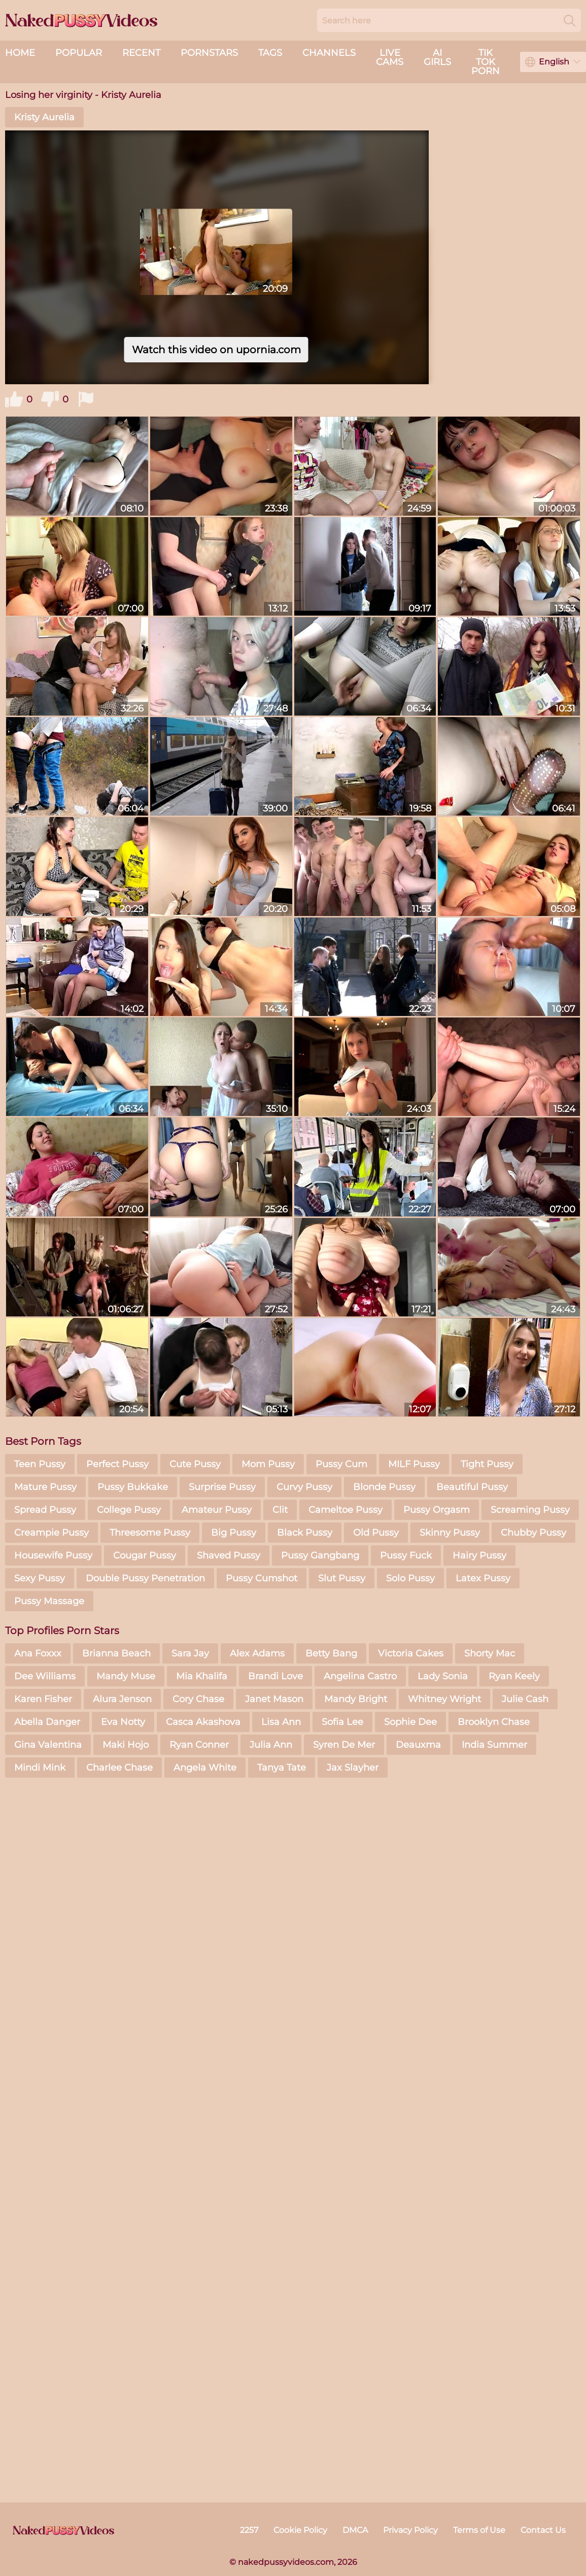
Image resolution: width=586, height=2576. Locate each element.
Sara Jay (190, 1653)
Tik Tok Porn (485, 62)
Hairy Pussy (479, 1555)
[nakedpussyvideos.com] (63, 2530)
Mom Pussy (268, 1464)
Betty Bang (331, 1653)
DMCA (355, 2530)
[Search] (569, 20)
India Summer (494, 1744)
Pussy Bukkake (132, 1487)
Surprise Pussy (222, 1487)
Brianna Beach (116, 1653)
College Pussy (129, 1509)
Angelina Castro (360, 1676)
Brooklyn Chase (494, 1721)
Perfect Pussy (117, 1464)
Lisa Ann (281, 1721)
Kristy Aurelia (44, 117)
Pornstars (209, 52)
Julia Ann (271, 1744)
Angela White (205, 1767)
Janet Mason (274, 1699)
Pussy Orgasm (436, 1509)
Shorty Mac (489, 1653)
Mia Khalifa (201, 1676)
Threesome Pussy (150, 1532)
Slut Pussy (341, 1578)
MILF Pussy (414, 1464)
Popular (78, 52)
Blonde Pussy (384, 1487)
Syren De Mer (344, 1744)
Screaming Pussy (530, 1509)
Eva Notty (123, 1721)
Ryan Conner (199, 1744)
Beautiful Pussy (472, 1487)
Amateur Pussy (217, 1509)
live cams (389, 57)
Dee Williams (45, 1676)
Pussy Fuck (406, 1555)
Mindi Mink (39, 1767)
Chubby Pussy (533, 1532)
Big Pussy (233, 1532)
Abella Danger (47, 1721)
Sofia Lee (342, 1721)
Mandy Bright (355, 1699)
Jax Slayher (352, 1767)
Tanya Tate (281, 1767)
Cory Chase (198, 1699)
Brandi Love (275, 1676)
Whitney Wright (444, 1699)
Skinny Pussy (450, 1532)
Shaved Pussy (228, 1555)
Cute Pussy (195, 1464)
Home (20, 52)
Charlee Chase (119, 1767)
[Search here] (449, 20)
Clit (280, 1509)
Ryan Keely (514, 1676)
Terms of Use (479, 2530)
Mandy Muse (125, 1676)
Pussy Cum (341, 1464)
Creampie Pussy (51, 1532)
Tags (270, 52)
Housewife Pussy (53, 1555)
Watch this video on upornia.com (216, 350)
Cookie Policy (300, 2530)
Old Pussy (376, 1532)
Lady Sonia (443, 1676)
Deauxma (418, 1744)
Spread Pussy (45, 1509)
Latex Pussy (483, 1578)
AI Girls (437, 57)
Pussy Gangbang (320, 1555)
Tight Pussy (487, 1464)
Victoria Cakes (410, 1653)
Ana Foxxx (37, 1653)
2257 (249, 2530)
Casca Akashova (203, 1721)
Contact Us (543, 2530)
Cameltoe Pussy (345, 1509)
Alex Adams (257, 1653)
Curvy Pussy (304, 1487)
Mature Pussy (45, 1487)
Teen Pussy (39, 1464)
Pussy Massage (49, 1601)
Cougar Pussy (144, 1555)
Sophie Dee (410, 1721)
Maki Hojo (125, 1744)
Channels (329, 52)
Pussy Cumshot (261, 1578)
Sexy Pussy (39, 1578)
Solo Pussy (410, 1578)
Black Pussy (304, 1532)
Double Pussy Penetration (145, 1578)
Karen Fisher (43, 1699)
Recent (141, 52)
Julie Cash (525, 1699)
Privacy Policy (410, 2530)
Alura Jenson (122, 1699)
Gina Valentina (48, 1744)
